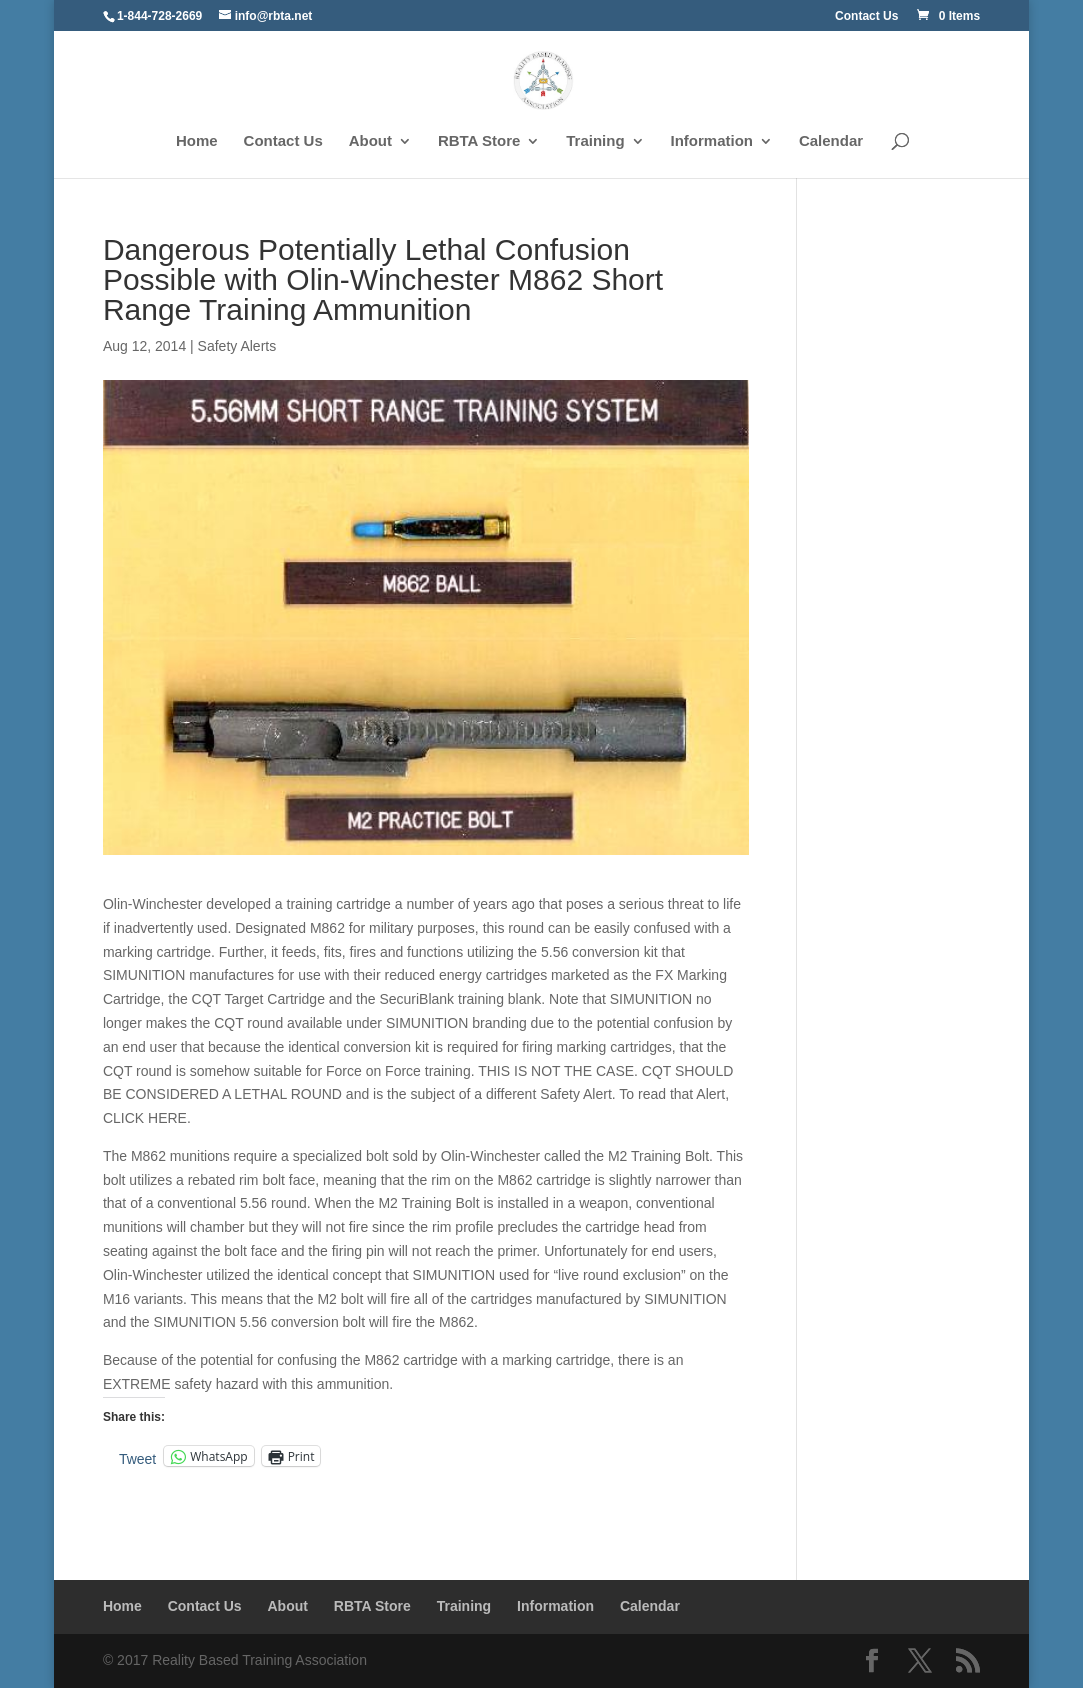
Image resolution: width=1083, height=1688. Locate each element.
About (370, 141)
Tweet (137, 1457)
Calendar (831, 141)
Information (712, 141)
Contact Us (866, 16)
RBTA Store (479, 141)
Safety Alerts (237, 346)
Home (197, 141)
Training (595, 141)
